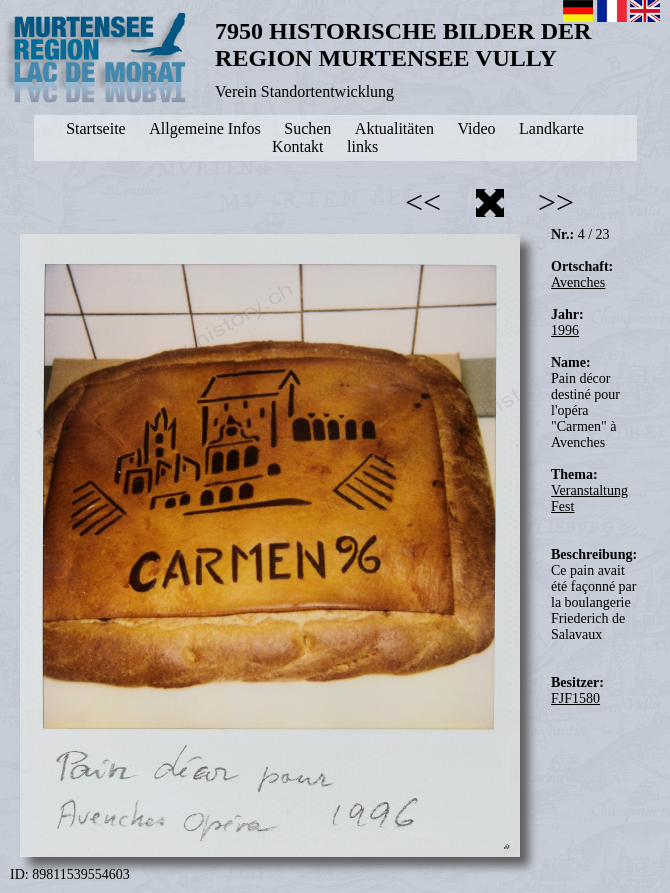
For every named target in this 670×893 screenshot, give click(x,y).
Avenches (578, 282)
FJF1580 (575, 698)
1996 (565, 330)
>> (556, 202)
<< (423, 202)
